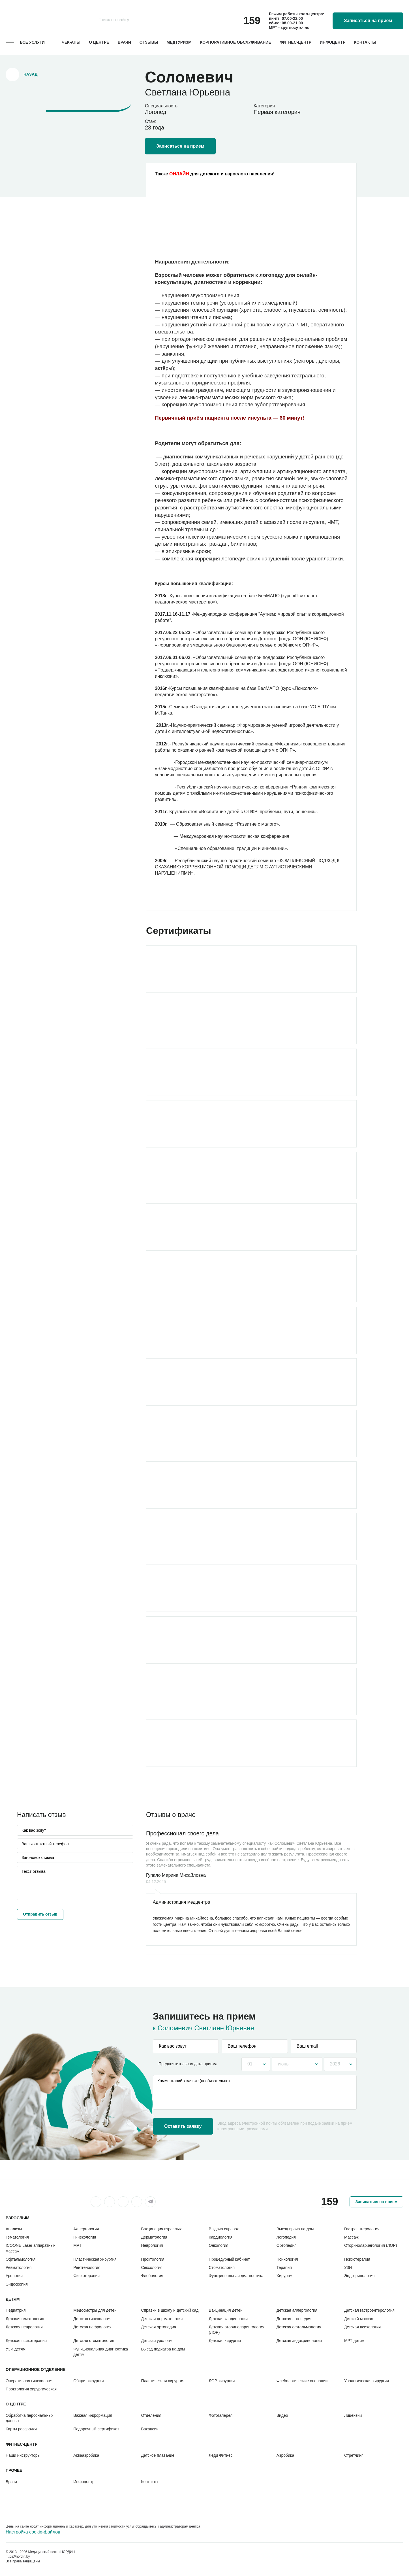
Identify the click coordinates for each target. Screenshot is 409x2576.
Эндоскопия (17, 2284)
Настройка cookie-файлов (33, 2532)
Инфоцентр (333, 42)
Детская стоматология (93, 2340)
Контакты (365, 42)
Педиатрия (16, 2310)
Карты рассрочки (21, 2429)
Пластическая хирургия (95, 2259)
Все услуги (32, 42)
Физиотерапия (86, 2275)
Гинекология (84, 2237)
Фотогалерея (221, 2415)
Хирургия (285, 2275)
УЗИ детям (15, 2349)
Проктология (152, 2259)
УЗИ (348, 2267)
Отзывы (149, 42)
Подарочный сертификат (96, 2429)
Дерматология (154, 2237)
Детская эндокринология (299, 2340)
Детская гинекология (92, 2318)
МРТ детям (354, 2340)
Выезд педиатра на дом (163, 2349)
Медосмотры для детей (95, 2310)
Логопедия (286, 2237)
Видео (282, 2415)
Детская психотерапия (26, 2340)
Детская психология (362, 2327)
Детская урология (157, 2340)
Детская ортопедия (158, 2327)
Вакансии (150, 2429)
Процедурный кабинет (229, 2259)
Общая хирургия (88, 2381)
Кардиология (221, 2237)
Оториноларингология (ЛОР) (370, 2245)
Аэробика (285, 2455)
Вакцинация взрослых (161, 2229)
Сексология (151, 2267)
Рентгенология (86, 2267)
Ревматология (18, 2267)
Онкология (218, 2245)
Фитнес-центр (295, 42)
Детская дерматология (162, 2318)
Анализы (14, 2229)
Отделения (151, 2415)
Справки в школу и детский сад (169, 2310)
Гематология (17, 2237)
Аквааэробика (86, 2455)
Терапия (284, 2267)
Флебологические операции (302, 2381)
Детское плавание (157, 2455)
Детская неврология (24, 2327)
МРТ (77, 2245)
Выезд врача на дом (295, 2229)
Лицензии (353, 2415)
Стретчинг (353, 2455)
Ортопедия (287, 2245)
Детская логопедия (294, 2318)
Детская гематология (25, 2318)
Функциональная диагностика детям (100, 2352)
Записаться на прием (368, 20)
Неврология (152, 2245)
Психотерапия (357, 2259)
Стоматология (222, 2267)
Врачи (124, 42)
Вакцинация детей (226, 2310)
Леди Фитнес (221, 2455)
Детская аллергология (297, 2310)
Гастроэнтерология (361, 2229)
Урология (14, 2275)
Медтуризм (179, 42)
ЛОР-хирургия (222, 2381)
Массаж (351, 2237)
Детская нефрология (92, 2327)
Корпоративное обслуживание (235, 42)
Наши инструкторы (23, 2455)
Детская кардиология (228, 2318)
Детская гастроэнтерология (369, 2310)
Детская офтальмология (299, 2327)
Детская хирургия (225, 2340)
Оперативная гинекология (29, 2381)
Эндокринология (359, 2275)
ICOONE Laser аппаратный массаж (30, 2248)
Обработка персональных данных (29, 2418)
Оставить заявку (183, 2126)
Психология (287, 2259)
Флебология (152, 2275)
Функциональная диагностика (236, 2275)
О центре (99, 42)
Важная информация (92, 2415)
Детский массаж (359, 2318)
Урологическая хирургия (366, 2381)
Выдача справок (224, 2229)
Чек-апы (71, 42)
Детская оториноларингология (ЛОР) (236, 2330)
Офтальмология (20, 2259)
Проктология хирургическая (31, 2389)
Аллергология (86, 2229)
